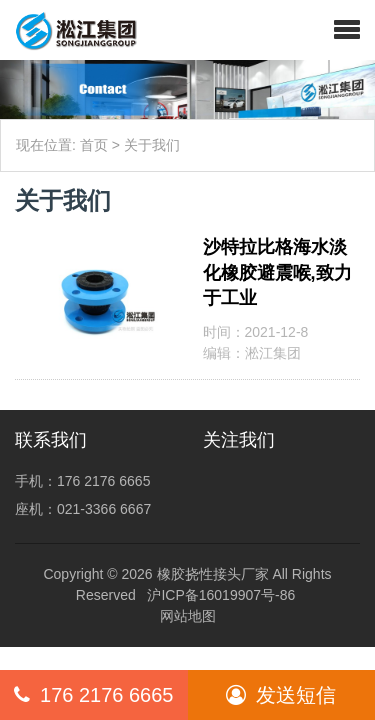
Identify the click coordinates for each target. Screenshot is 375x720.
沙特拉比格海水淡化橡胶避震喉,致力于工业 (277, 272)
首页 (94, 145)
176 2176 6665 (93, 695)
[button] (347, 30)
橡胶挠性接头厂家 (213, 574)
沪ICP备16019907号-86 (221, 595)
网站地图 (188, 616)
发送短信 (281, 695)
